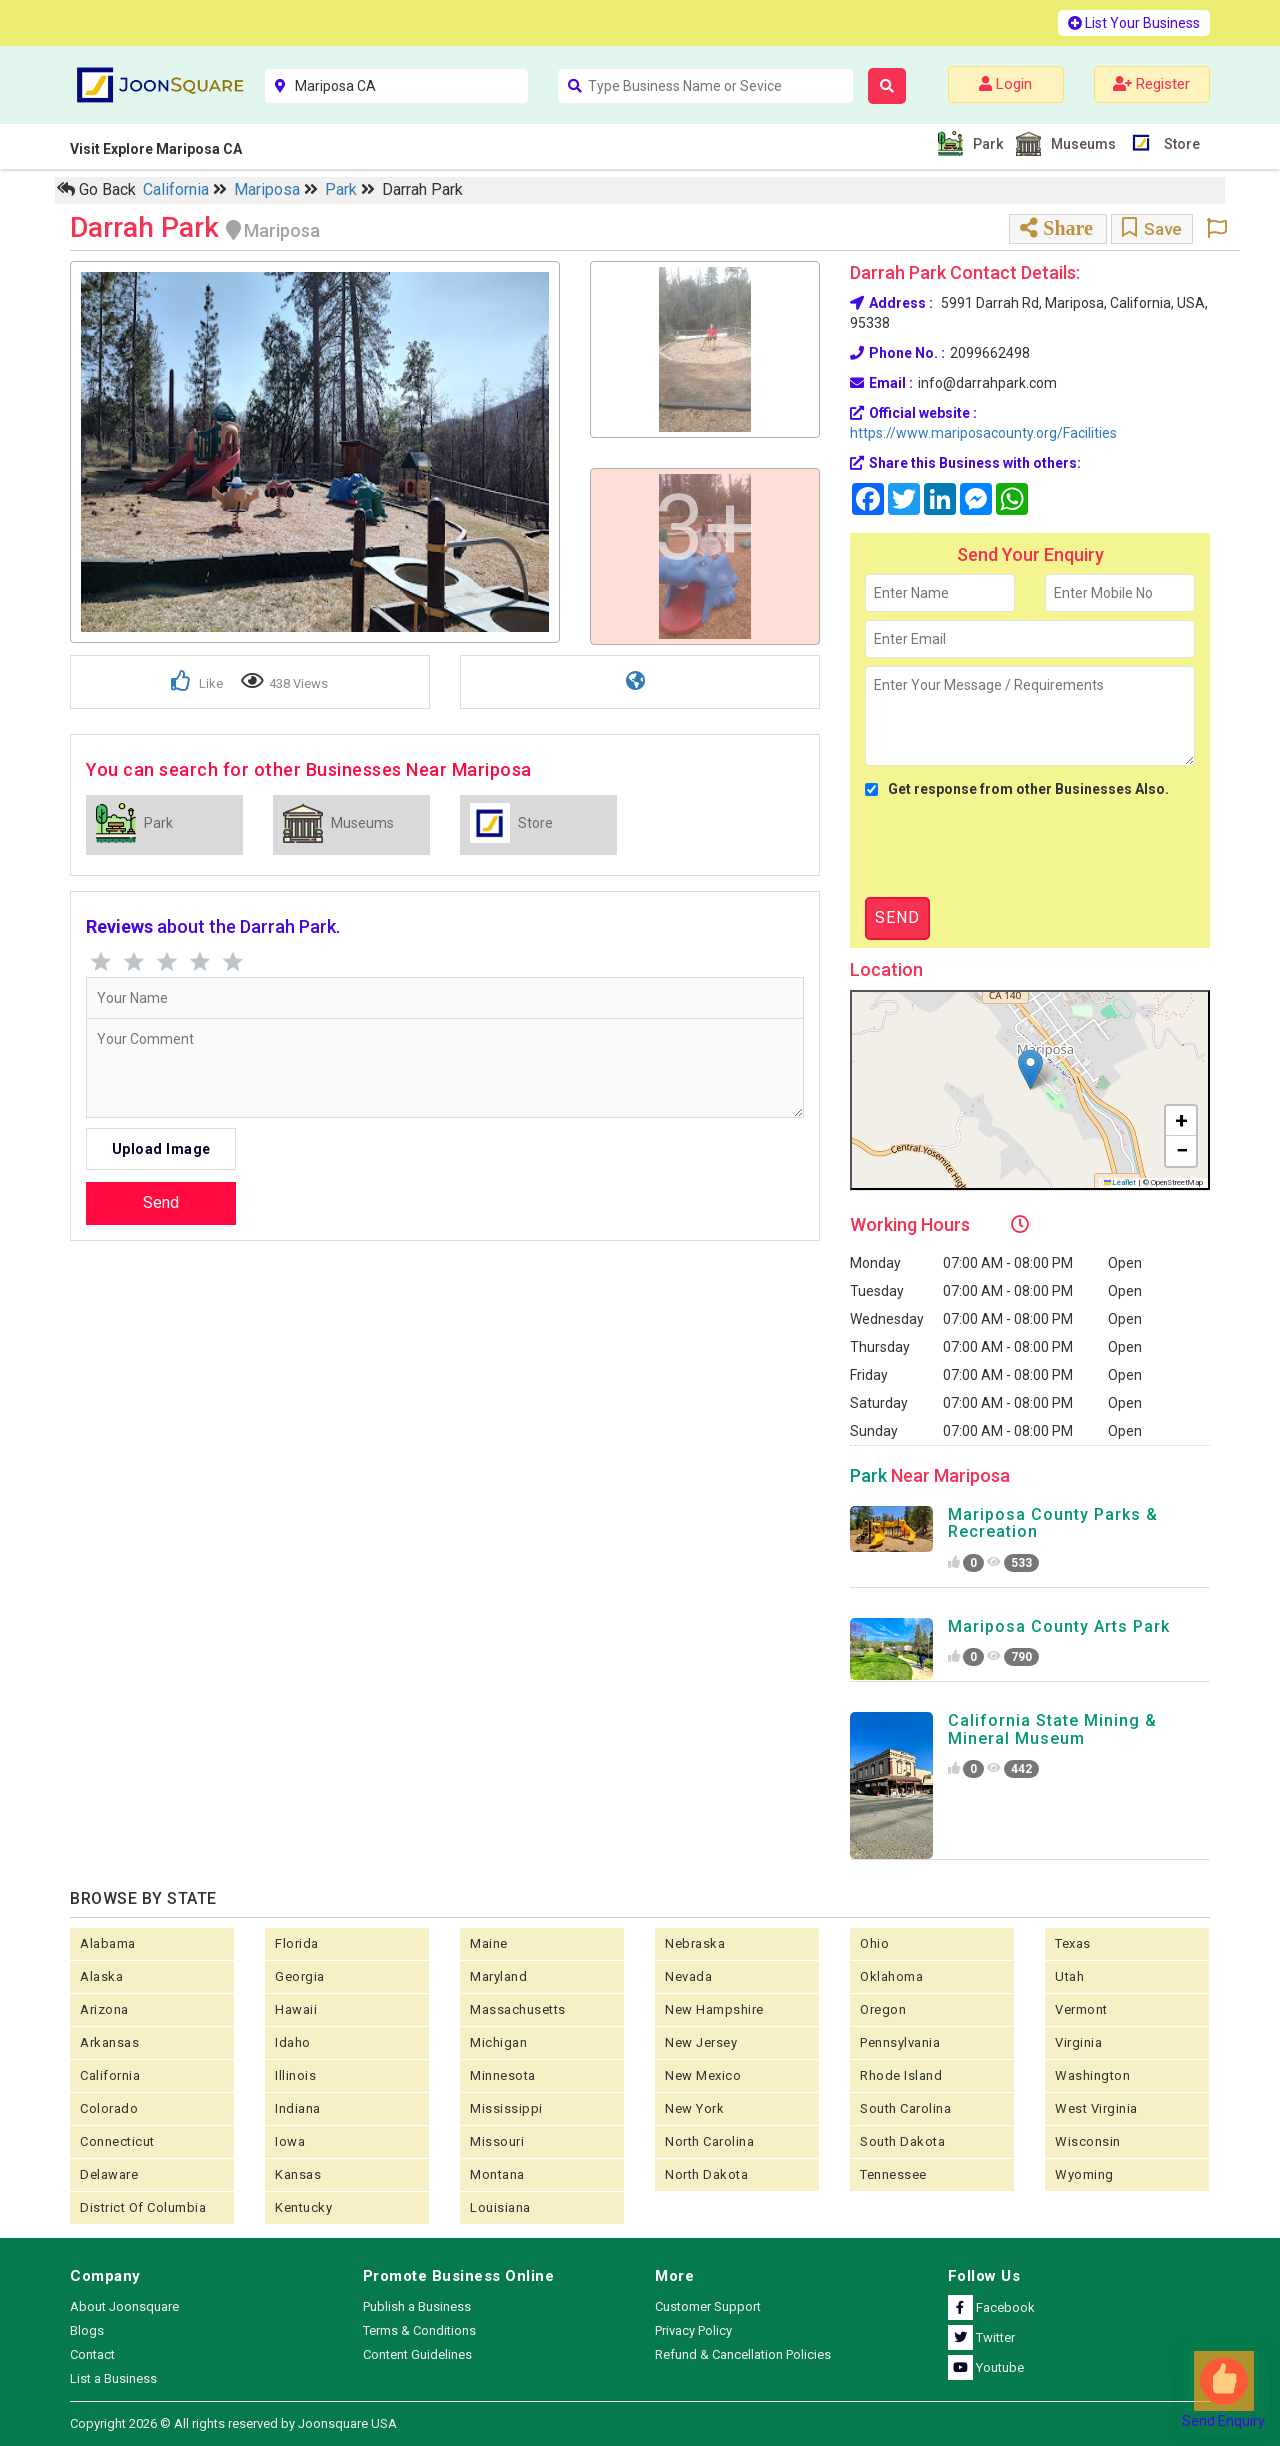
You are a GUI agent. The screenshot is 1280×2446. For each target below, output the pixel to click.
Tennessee (893, 2174)
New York (694, 2108)
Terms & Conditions (419, 2330)
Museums (1081, 143)
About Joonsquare (124, 2306)
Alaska (101, 1976)
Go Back (96, 189)
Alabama (108, 1943)
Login (1005, 84)
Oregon (883, 2009)
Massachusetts (518, 2009)
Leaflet (1120, 1182)
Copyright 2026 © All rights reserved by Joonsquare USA (233, 2423)
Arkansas (109, 2042)
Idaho (293, 2042)
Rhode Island (901, 2075)
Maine (489, 1943)
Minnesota (503, 2075)
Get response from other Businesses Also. (1017, 789)
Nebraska (695, 1943)
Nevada (688, 1976)
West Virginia (1096, 2108)
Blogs (87, 2330)
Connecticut (117, 2141)
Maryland (498, 1976)
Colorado (109, 2108)
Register (1151, 84)
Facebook (991, 2307)
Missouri (497, 2141)
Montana (497, 2174)
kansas (298, 2174)
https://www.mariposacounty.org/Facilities (983, 433)
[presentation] (1017, 848)
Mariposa (269, 189)
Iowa (290, 2141)
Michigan (498, 2042)
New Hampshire (714, 2009)
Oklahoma (891, 1976)
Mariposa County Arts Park (1059, 1626)
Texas (1073, 1943)
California (178, 189)
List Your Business (1134, 23)
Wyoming (1084, 2174)
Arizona (104, 2009)
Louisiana (500, 2207)
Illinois (295, 2075)
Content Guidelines (417, 2354)
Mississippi (506, 2108)
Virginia (1078, 2042)
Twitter (981, 2337)
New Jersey (701, 2042)
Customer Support (708, 2306)
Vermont (1081, 2009)
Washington (1092, 2075)
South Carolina (905, 2108)
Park (985, 143)
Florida (297, 1943)
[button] (1030, 1069)
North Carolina (709, 2141)
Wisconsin (1088, 2141)
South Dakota (902, 2141)
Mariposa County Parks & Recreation (1053, 1523)
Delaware (109, 2174)
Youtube (986, 2367)
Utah (1069, 1976)
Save (1152, 228)
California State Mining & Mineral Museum (1052, 1729)
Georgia (300, 1976)
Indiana (298, 2108)
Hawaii (296, 2009)
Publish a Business (417, 2306)
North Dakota (706, 2174)
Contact (92, 2354)
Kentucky (303, 2207)
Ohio (874, 1943)
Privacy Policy (693, 2330)
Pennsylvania (900, 2042)
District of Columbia (143, 2207)
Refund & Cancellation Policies (743, 2354)
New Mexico (703, 2075)
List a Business (113, 2378)
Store (1179, 142)
